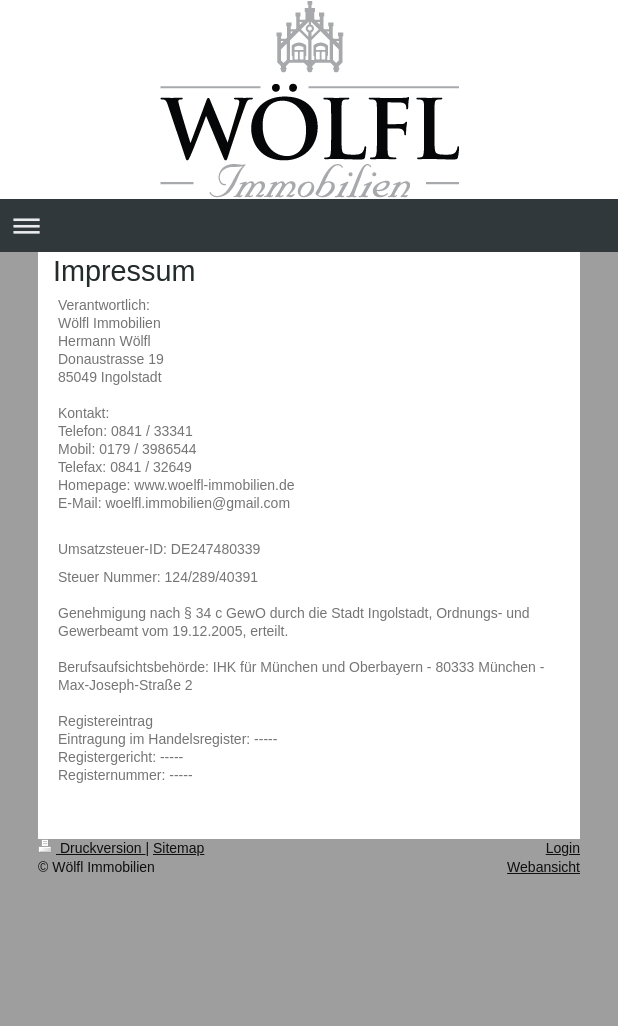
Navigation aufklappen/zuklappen (309, 225)
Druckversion (91, 848)
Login (563, 848)
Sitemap (178, 848)
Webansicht (543, 867)
